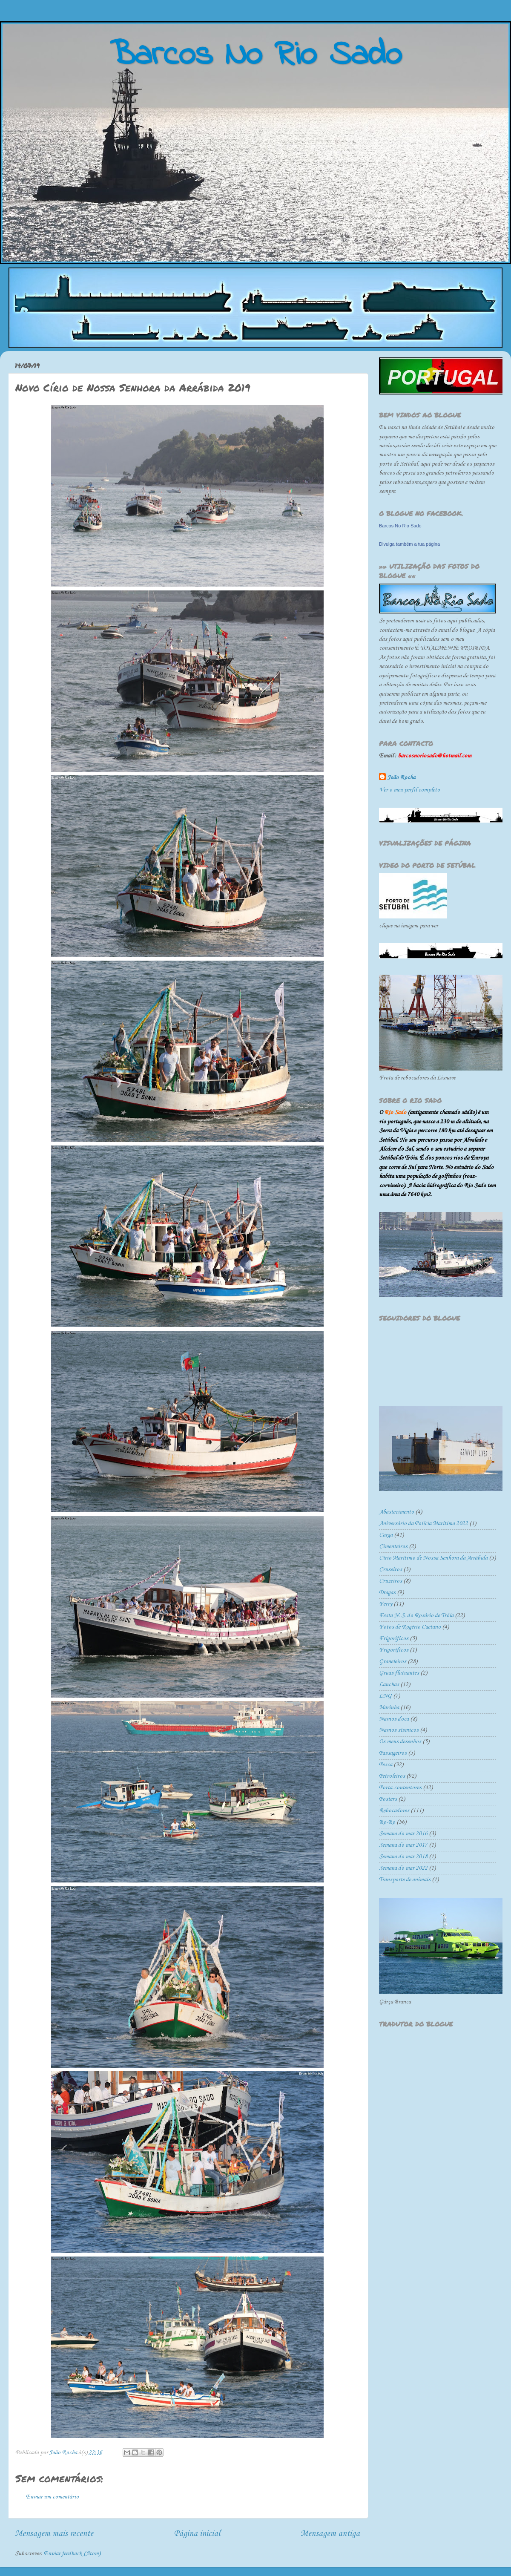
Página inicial (197, 2534)
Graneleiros (392, 1661)
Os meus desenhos (400, 1741)
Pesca (385, 1764)
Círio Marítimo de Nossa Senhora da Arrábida (433, 1558)
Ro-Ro (387, 1822)
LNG (385, 1696)
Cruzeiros (390, 1581)
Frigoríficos (393, 1650)
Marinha (389, 1707)
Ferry (385, 1604)
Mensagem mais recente (54, 2534)
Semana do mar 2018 (403, 1856)
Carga (386, 1535)
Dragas (387, 1592)
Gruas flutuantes (399, 1673)
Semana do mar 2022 (403, 1868)
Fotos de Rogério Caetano (410, 1627)
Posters (388, 1799)
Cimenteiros (393, 1546)
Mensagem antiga (330, 2534)
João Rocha (401, 777)
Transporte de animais (405, 1879)
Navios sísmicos (399, 1730)
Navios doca (394, 1719)
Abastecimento (396, 1512)
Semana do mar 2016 (403, 1833)
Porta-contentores (400, 1787)
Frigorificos (393, 1638)
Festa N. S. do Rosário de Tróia (416, 1615)
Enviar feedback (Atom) (72, 2553)
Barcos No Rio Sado (400, 525)
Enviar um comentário (52, 2497)
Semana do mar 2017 (403, 1845)
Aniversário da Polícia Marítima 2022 (423, 1523)
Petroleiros (392, 1776)
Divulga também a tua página (409, 544)
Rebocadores (394, 1810)
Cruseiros (390, 1569)
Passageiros (393, 1753)
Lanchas (389, 1684)
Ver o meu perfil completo (409, 790)
